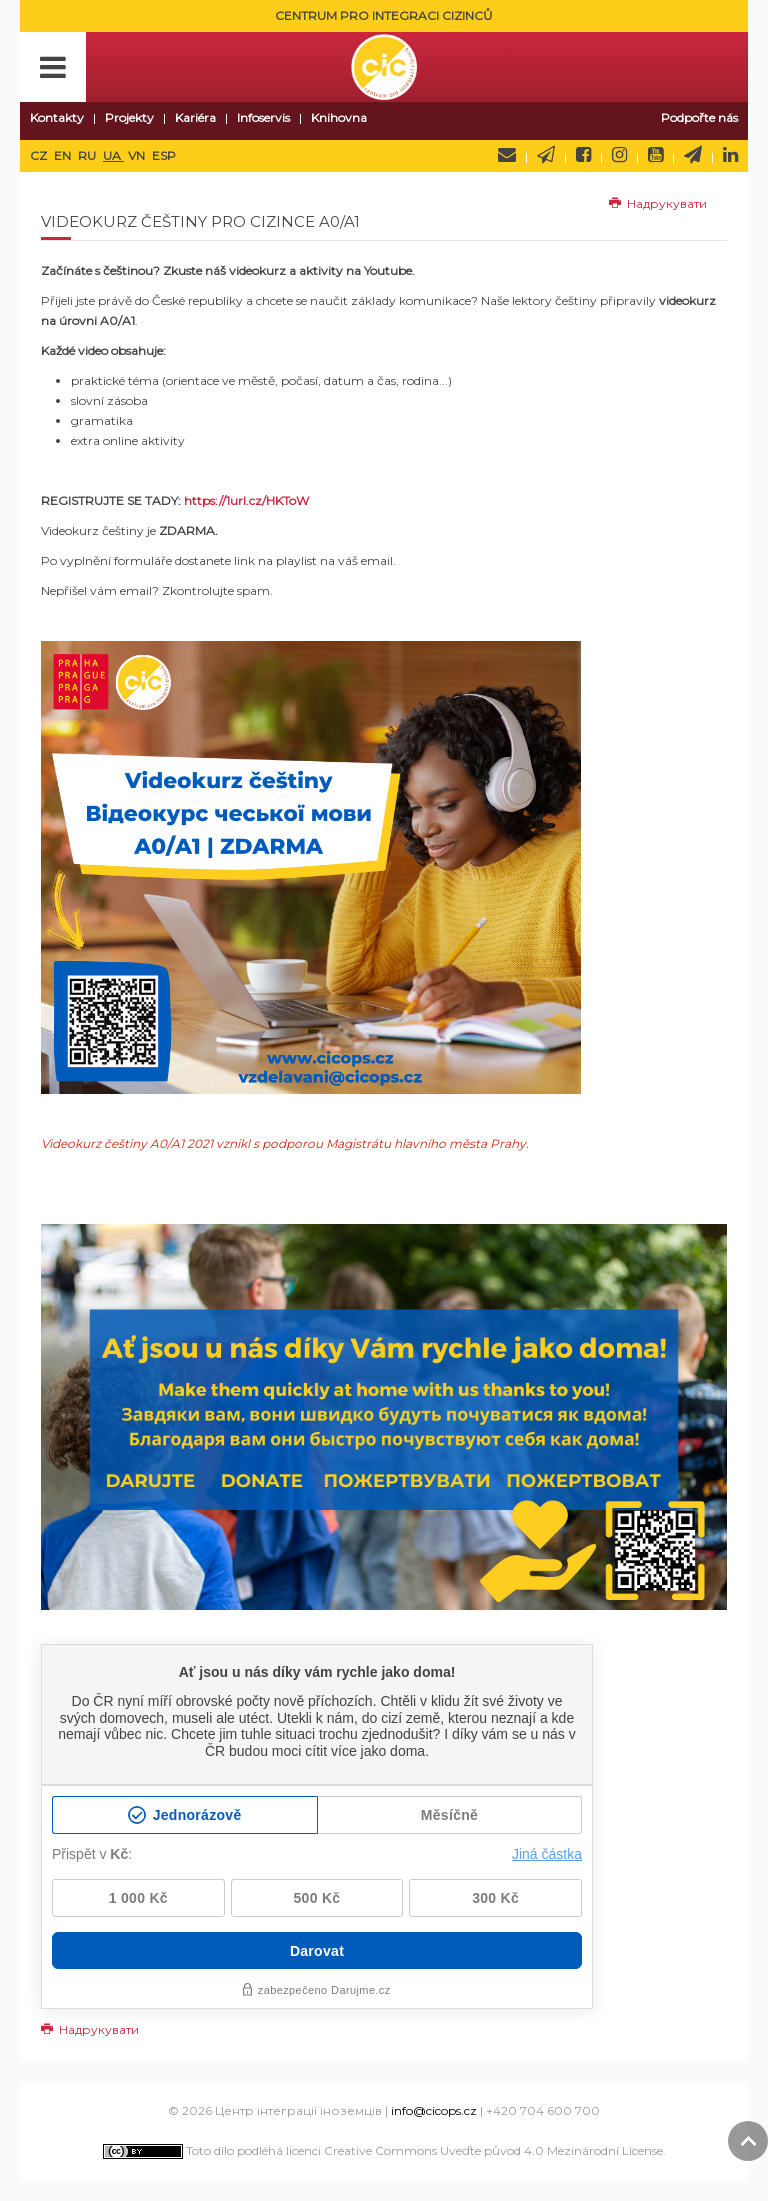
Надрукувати (658, 203)
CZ (40, 155)
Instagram (619, 155)
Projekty (129, 117)
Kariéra (195, 117)
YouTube (655, 155)
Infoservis (263, 117)
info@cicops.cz (434, 2110)
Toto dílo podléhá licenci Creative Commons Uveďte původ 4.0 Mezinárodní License (383, 2150)
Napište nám (507, 155)
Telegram (693, 155)
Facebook (583, 155)
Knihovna (339, 117)
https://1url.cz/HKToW (246, 500)
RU (88, 155)
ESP (164, 155)
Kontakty (57, 117)
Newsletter (546, 155)
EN (64, 155)
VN (138, 155)
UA (113, 155)
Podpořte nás (699, 117)
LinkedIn (730, 155)
